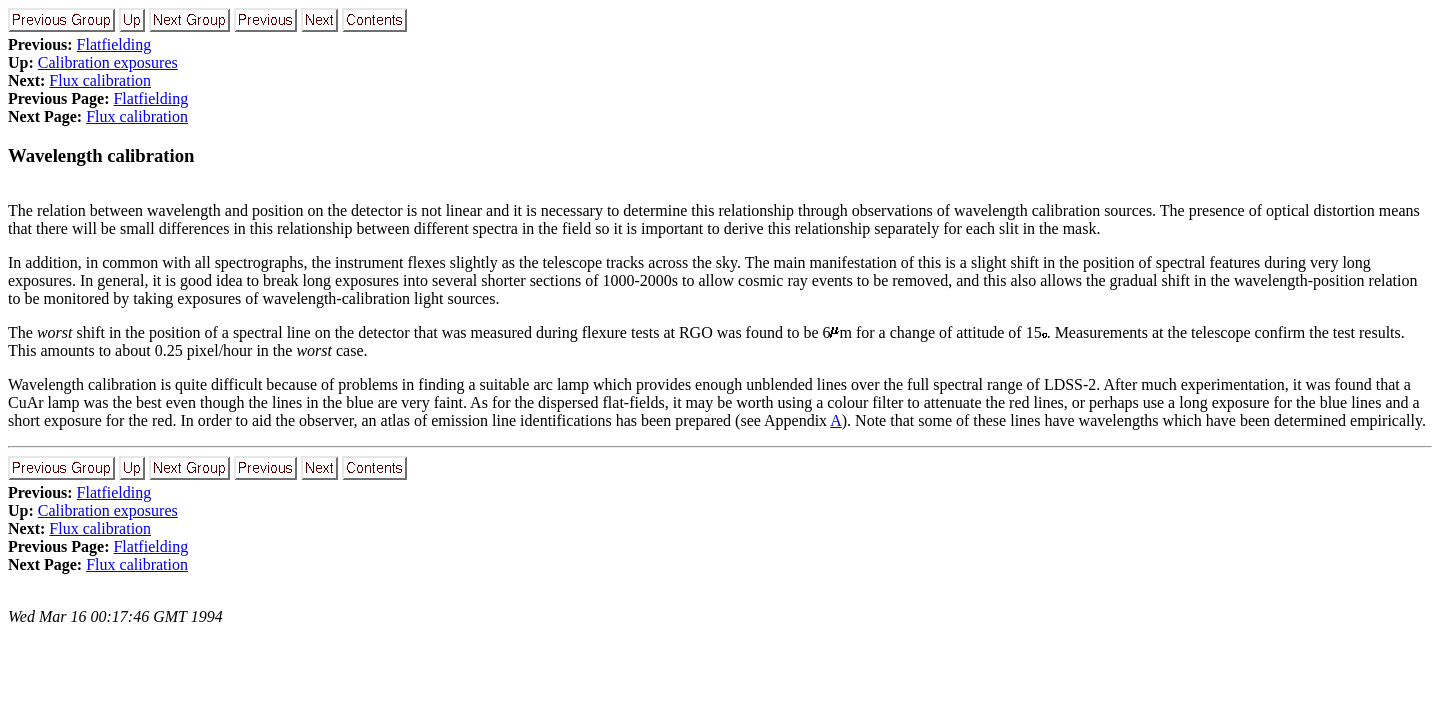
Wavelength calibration (101, 155)
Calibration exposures (108, 62)
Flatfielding (114, 44)
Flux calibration (100, 80)
